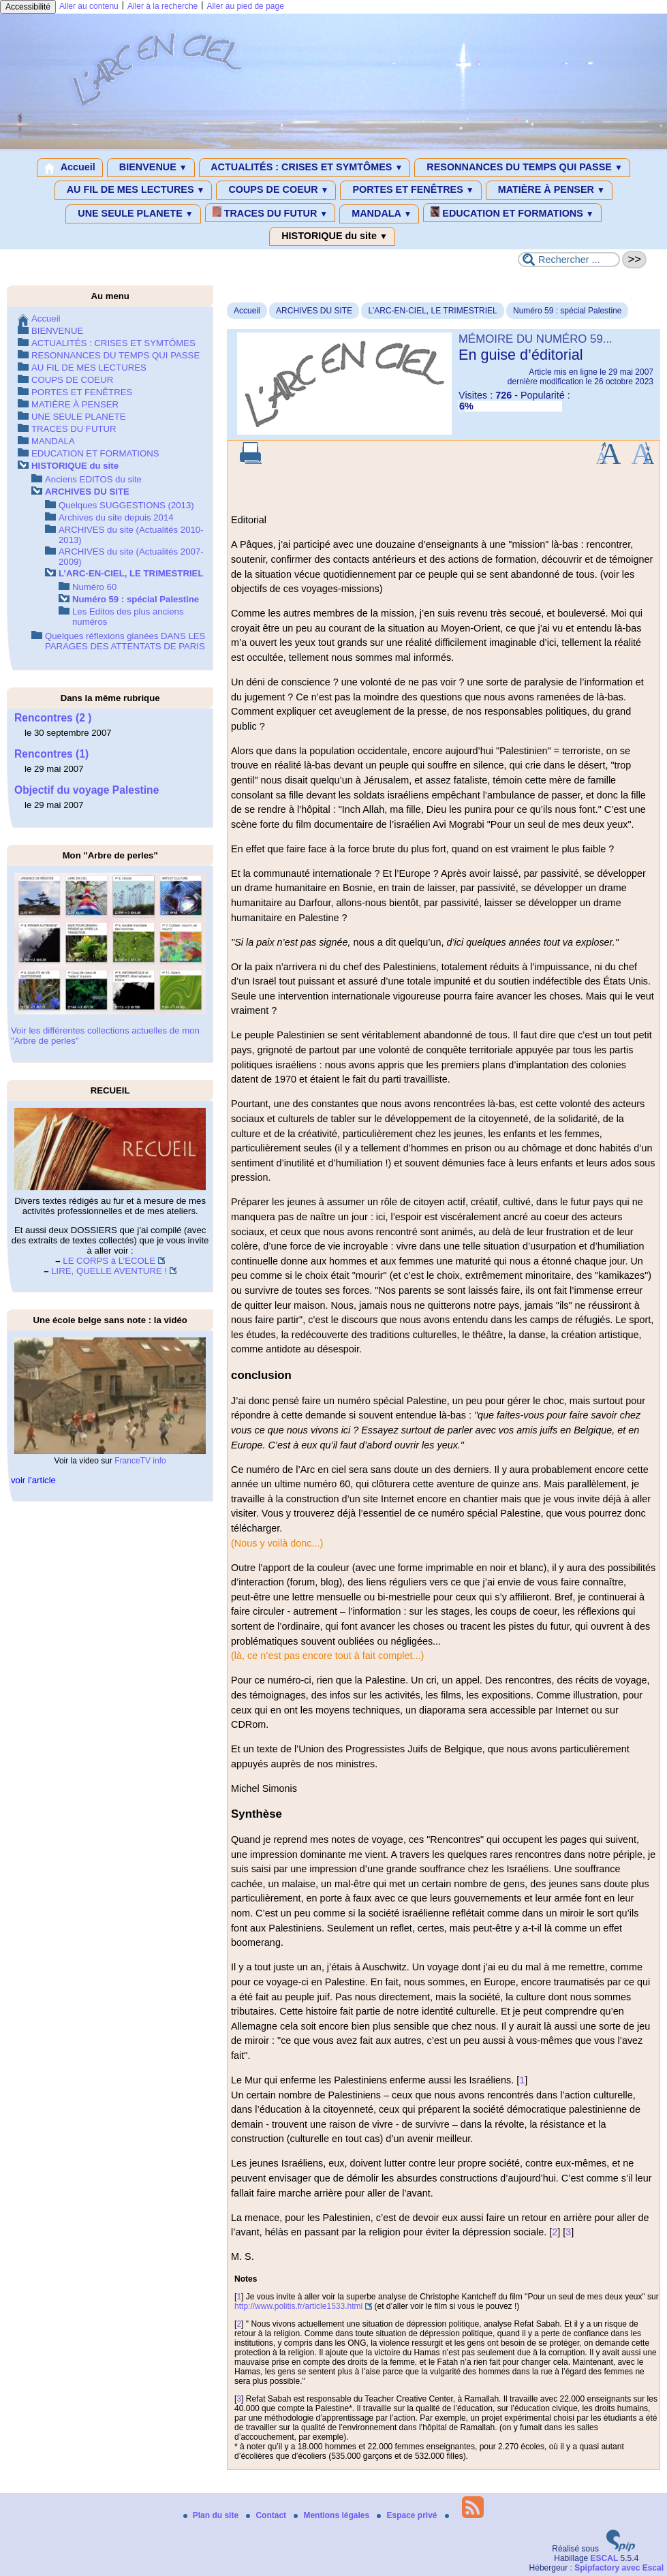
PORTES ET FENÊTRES (410, 190)
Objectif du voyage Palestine (86, 790)
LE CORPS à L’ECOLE (109, 1261)
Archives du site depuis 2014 (116, 517)
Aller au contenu (89, 6)
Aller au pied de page (244, 6)
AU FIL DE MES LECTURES (133, 190)
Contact (267, 2515)
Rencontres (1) (51, 754)
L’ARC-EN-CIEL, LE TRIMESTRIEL (432, 310)
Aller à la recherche (162, 6)
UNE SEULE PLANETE (133, 214)
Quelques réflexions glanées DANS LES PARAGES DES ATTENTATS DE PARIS (125, 641)
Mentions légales (332, 2515)
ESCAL (605, 2558)
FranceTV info (140, 1460)
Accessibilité (27, 7)
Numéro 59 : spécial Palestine (567, 310)
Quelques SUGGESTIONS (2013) (126, 505)
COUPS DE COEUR (275, 190)
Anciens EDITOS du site (93, 479)
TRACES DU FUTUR (270, 212)
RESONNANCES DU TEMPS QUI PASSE (522, 167)
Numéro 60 (94, 587)
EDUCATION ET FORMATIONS (512, 212)
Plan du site (212, 2515)
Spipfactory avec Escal (619, 2568)
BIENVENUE (150, 167)
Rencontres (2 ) (53, 718)
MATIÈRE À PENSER (549, 190)
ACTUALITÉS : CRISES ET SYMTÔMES (304, 167)
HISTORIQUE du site (332, 236)
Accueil (69, 167)
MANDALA (379, 214)
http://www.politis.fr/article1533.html (298, 2306)
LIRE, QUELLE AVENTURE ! (109, 1271)
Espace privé (408, 2515)
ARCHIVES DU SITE (314, 310)
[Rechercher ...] (569, 259)
